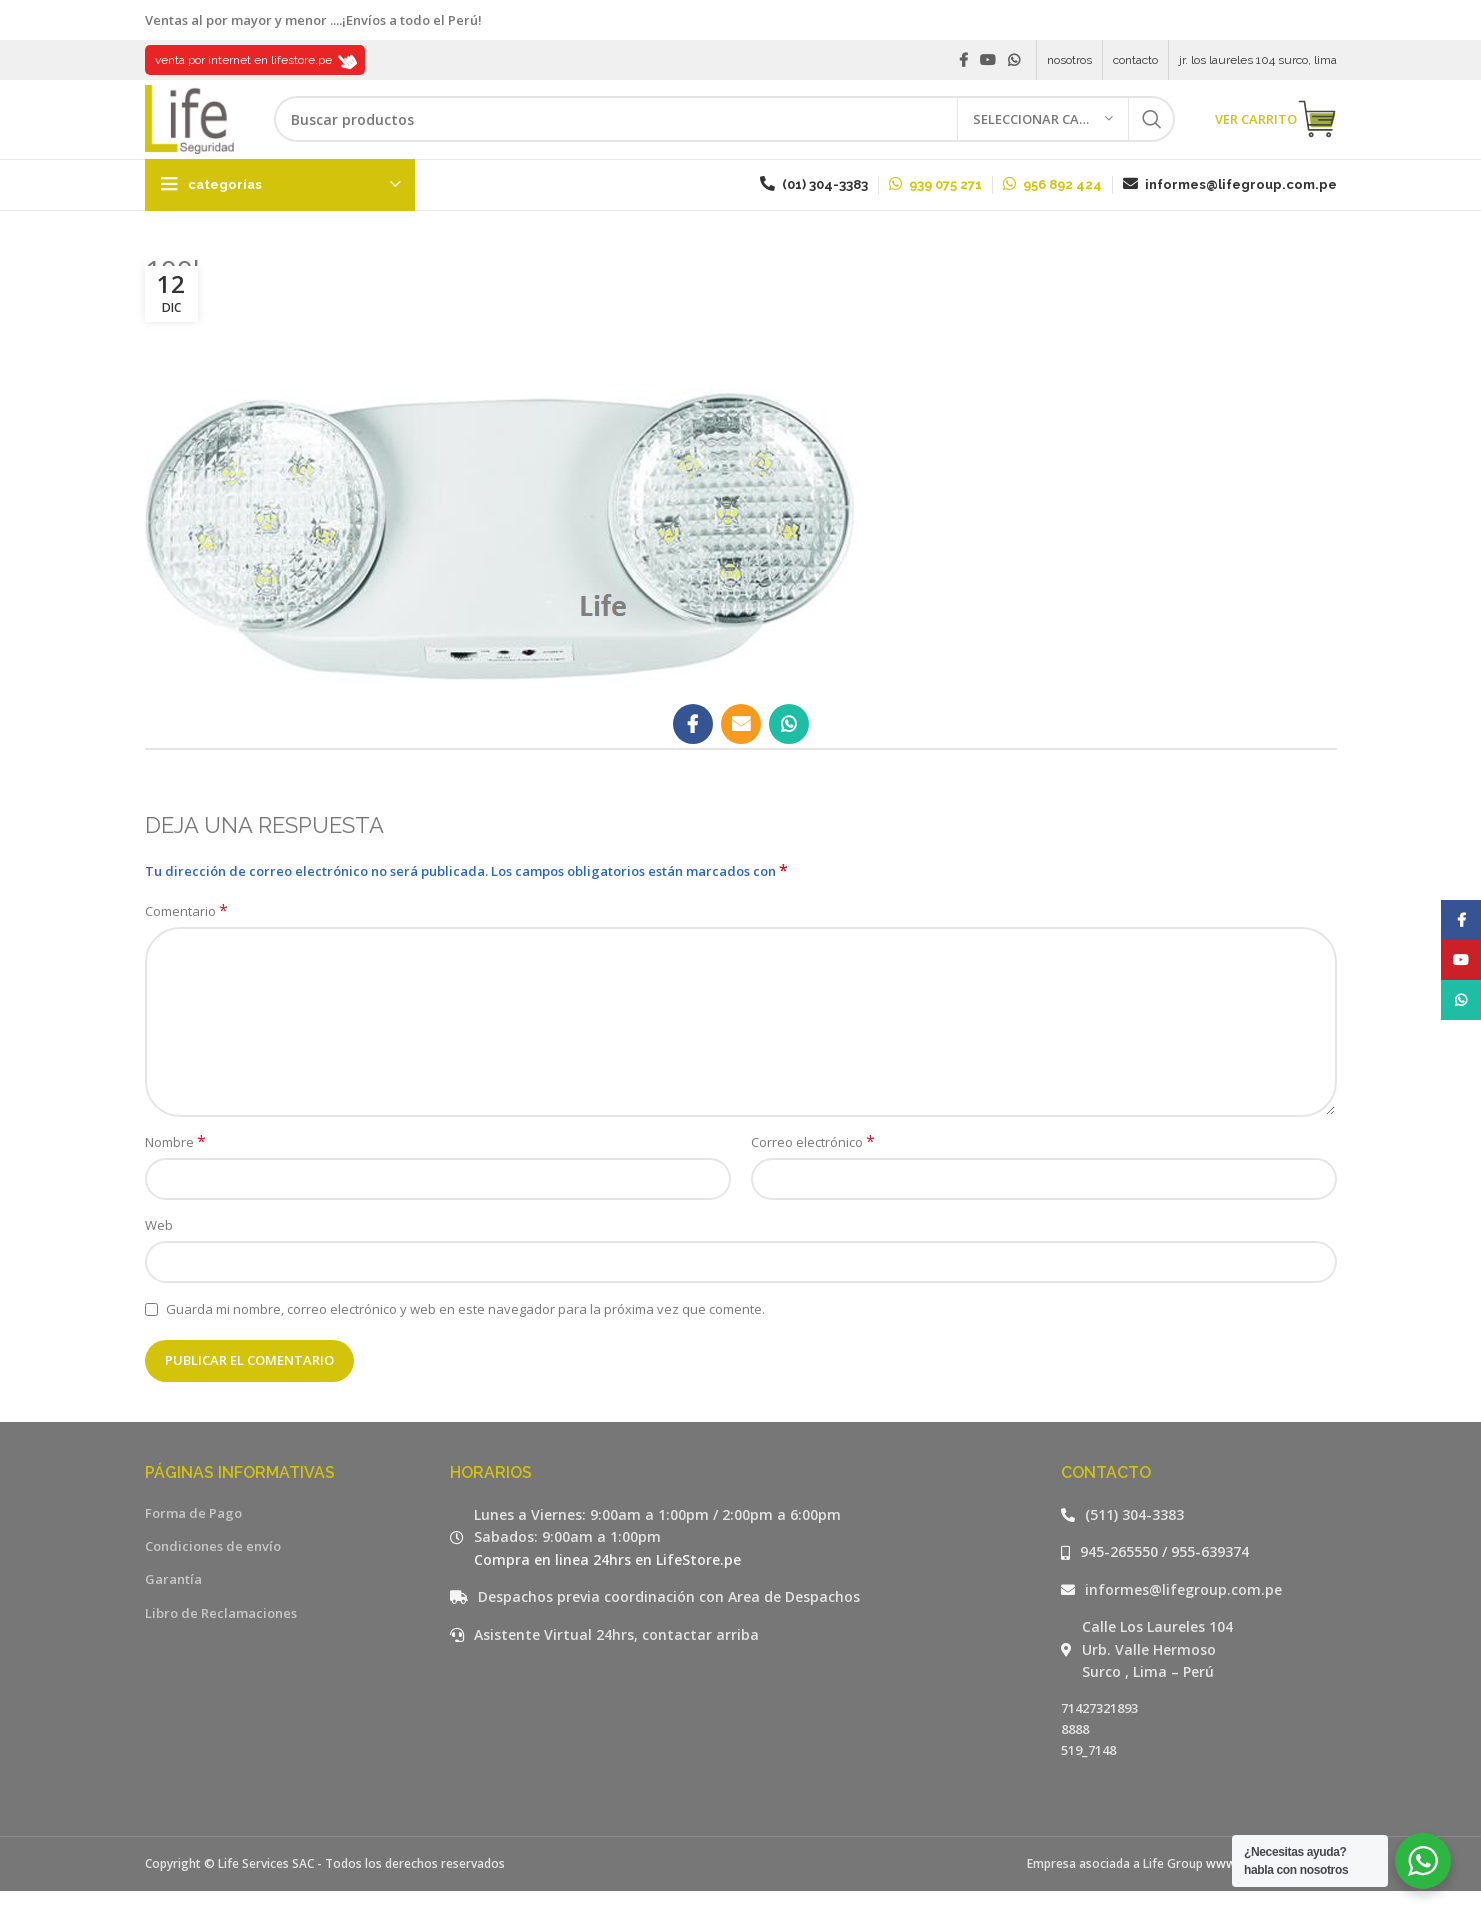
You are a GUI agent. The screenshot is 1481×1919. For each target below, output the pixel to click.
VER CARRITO (1276, 135)
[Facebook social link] (963, 61)
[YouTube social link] (988, 61)
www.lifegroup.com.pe (1271, 1891)
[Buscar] (740, 135)
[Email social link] (741, 752)
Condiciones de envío (213, 1574)
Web (159, 1253)
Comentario (186, 940)
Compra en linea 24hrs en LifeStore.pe (607, 1587)
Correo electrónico (813, 1170)
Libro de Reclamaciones (221, 1641)
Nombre (175, 1170)
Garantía (173, 1608)
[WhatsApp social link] (1014, 61)
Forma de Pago (193, 1541)
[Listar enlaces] (1199, 1543)
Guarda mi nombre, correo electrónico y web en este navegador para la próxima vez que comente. (465, 1337)
